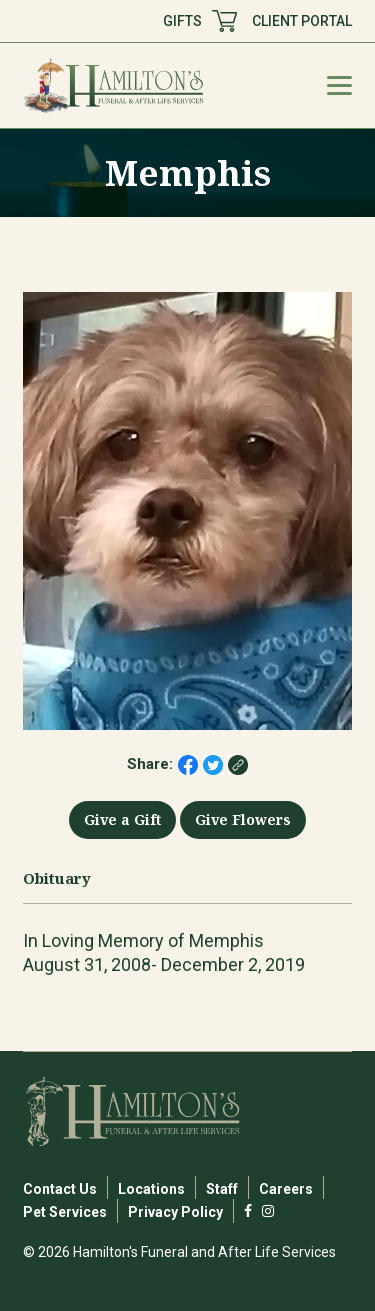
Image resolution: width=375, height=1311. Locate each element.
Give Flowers (243, 819)
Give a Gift (122, 819)
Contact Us (60, 1189)
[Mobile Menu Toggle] (339, 85)
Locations (151, 1189)
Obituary (57, 878)
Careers (286, 1189)
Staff (222, 1189)
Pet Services (65, 1212)
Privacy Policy (175, 1212)
